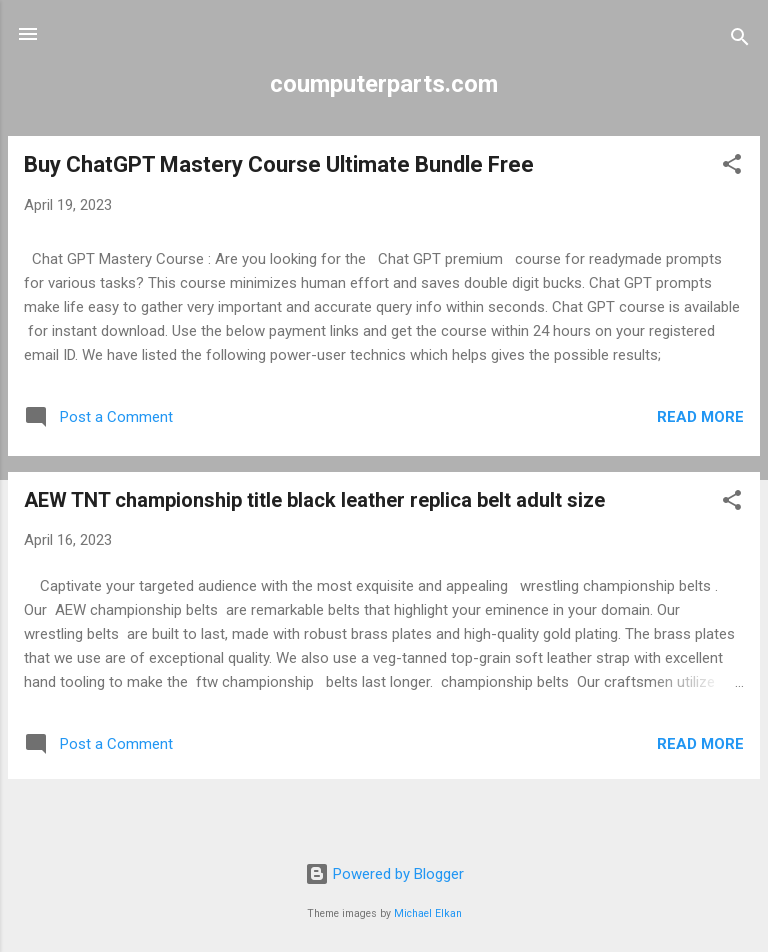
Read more (700, 417)
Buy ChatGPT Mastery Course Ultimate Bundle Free (279, 164)
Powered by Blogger (384, 874)
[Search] (740, 40)
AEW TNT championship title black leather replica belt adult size (314, 500)
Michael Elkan (428, 913)
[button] (732, 167)
